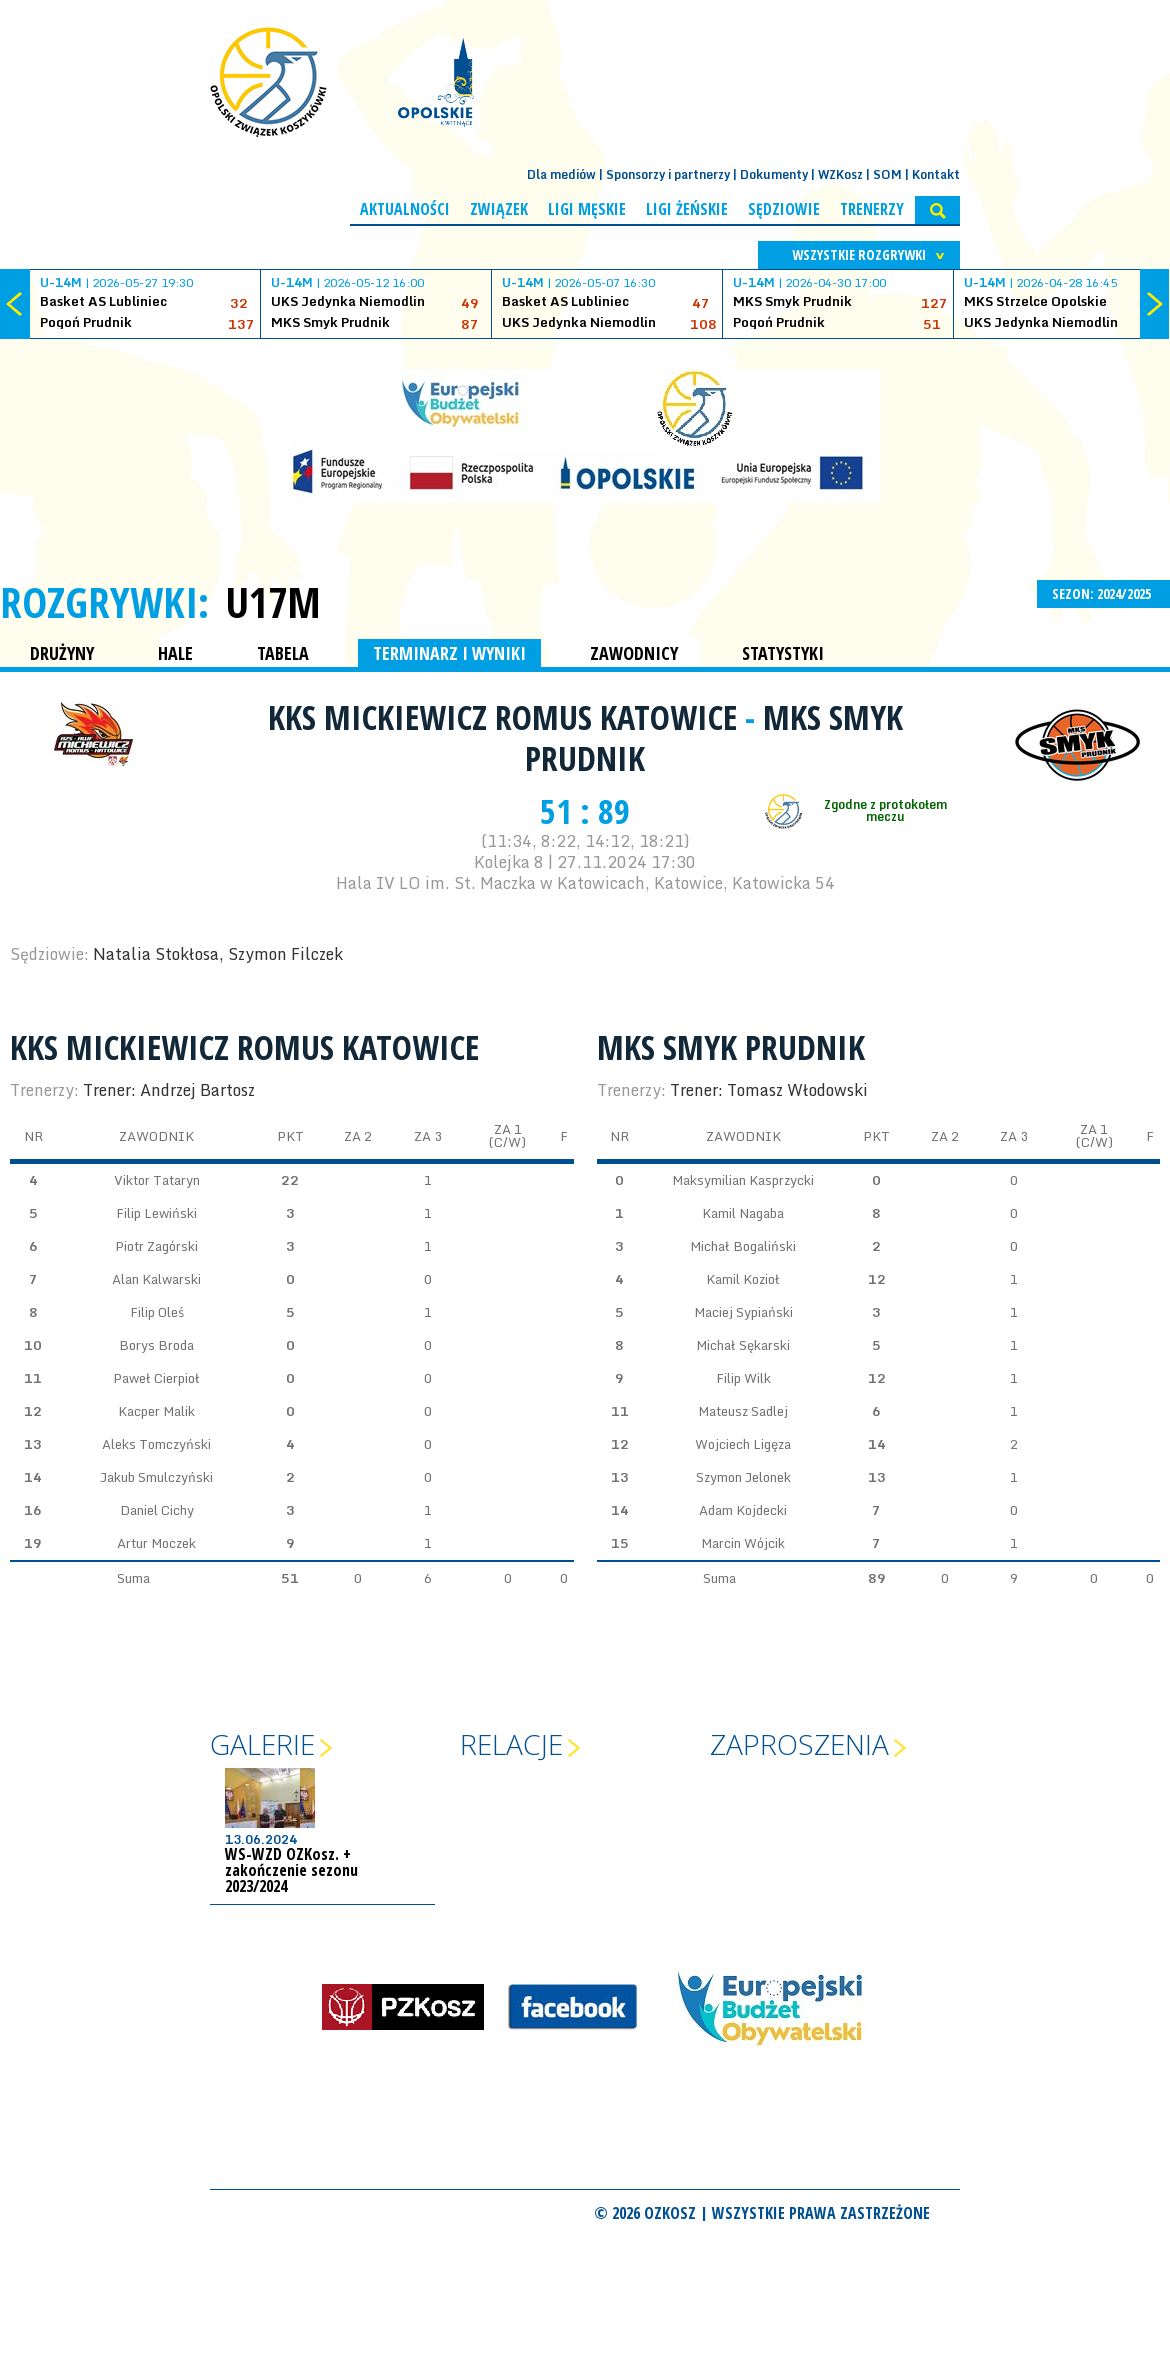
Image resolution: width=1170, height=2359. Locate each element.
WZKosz (840, 174)
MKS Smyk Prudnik (731, 1047)
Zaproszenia (799, 1744)
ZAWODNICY (634, 653)
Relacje (511, 1744)
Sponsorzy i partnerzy (668, 174)
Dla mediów (561, 174)
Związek (499, 209)
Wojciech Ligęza (743, 1444)
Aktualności (405, 209)
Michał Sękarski (743, 1345)
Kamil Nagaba (743, 1213)
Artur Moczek (156, 1543)
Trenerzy (872, 209)
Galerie (262, 1744)
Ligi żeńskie (687, 209)
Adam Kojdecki (743, 1510)
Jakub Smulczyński (156, 1477)
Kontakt (936, 174)
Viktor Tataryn (157, 1180)
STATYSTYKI (783, 653)
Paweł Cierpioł (156, 1378)
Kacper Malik (156, 1411)
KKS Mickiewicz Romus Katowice (506, 717)
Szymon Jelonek (743, 1477)
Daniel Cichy (157, 1510)
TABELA (283, 653)
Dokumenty (774, 174)
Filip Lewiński (156, 1213)
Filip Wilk (743, 1378)
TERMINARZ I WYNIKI (449, 653)
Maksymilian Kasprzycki (743, 1180)
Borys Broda (156, 1345)
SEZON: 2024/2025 (1103, 593)
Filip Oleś (157, 1312)
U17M (273, 602)
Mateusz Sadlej (743, 1411)
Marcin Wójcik (743, 1543)
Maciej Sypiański (743, 1312)
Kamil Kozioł (743, 1279)
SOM (887, 174)
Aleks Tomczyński (156, 1444)
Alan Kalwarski (156, 1279)
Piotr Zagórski (156, 1246)
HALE (175, 653)
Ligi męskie (587, 209)
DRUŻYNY (62, 653)
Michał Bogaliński (743, 1246)
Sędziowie (784, 209)
